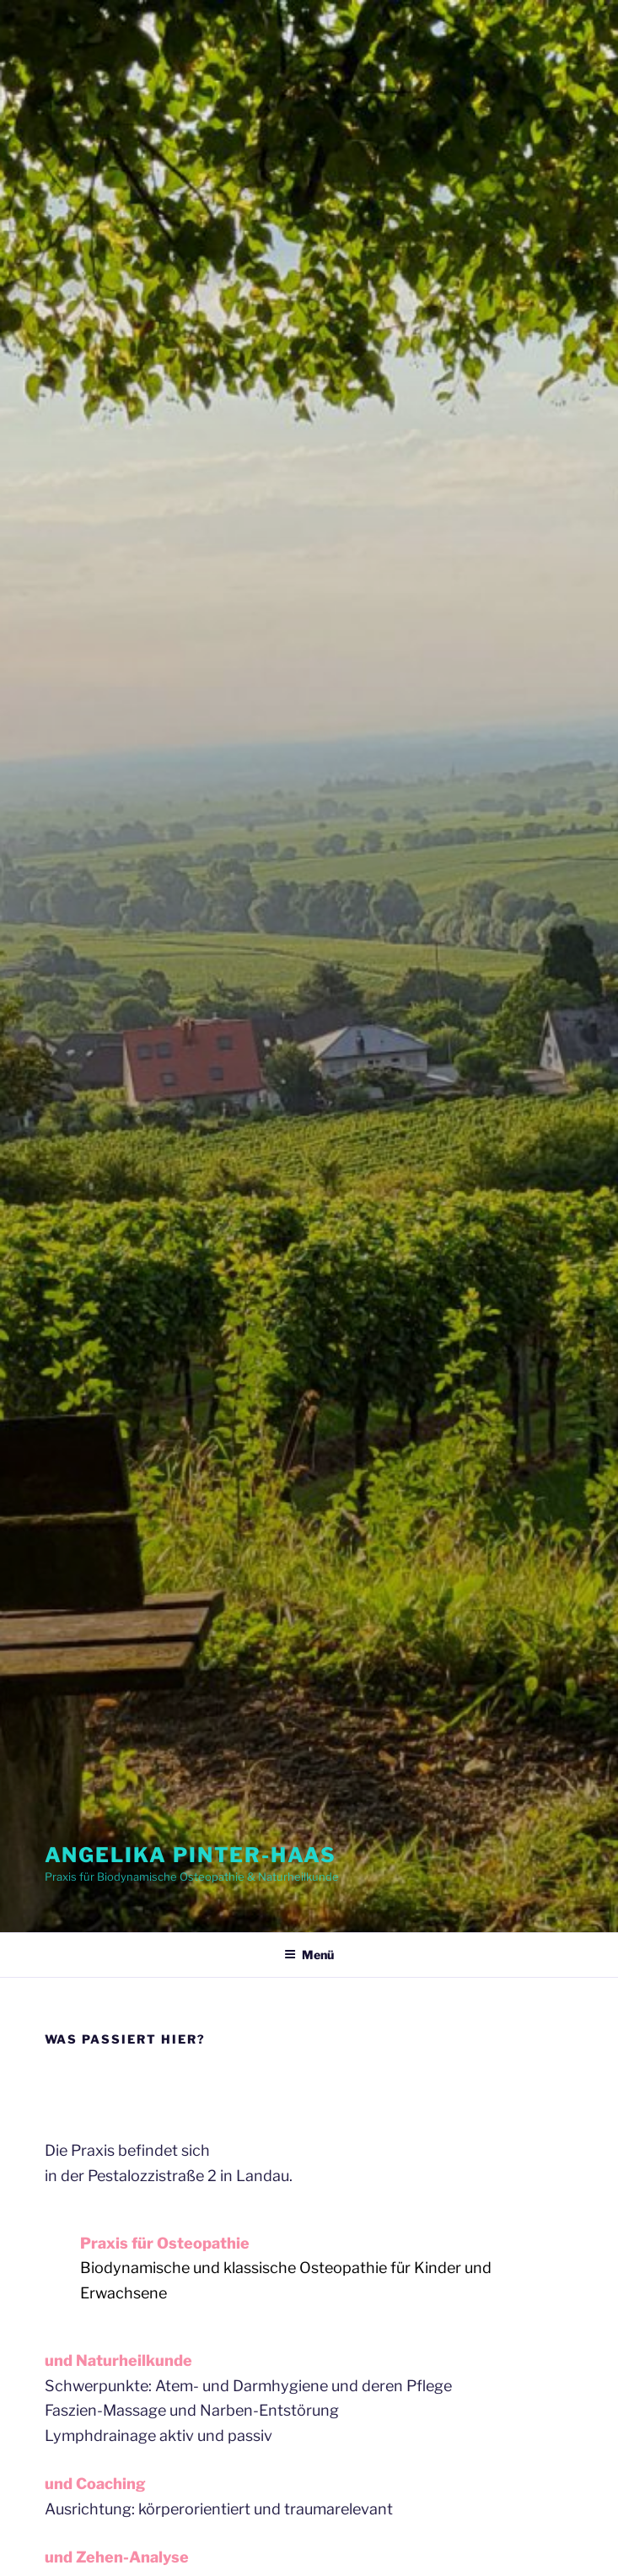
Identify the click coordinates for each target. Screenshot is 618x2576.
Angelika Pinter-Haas (190, 1855)
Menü (309, 1954)
